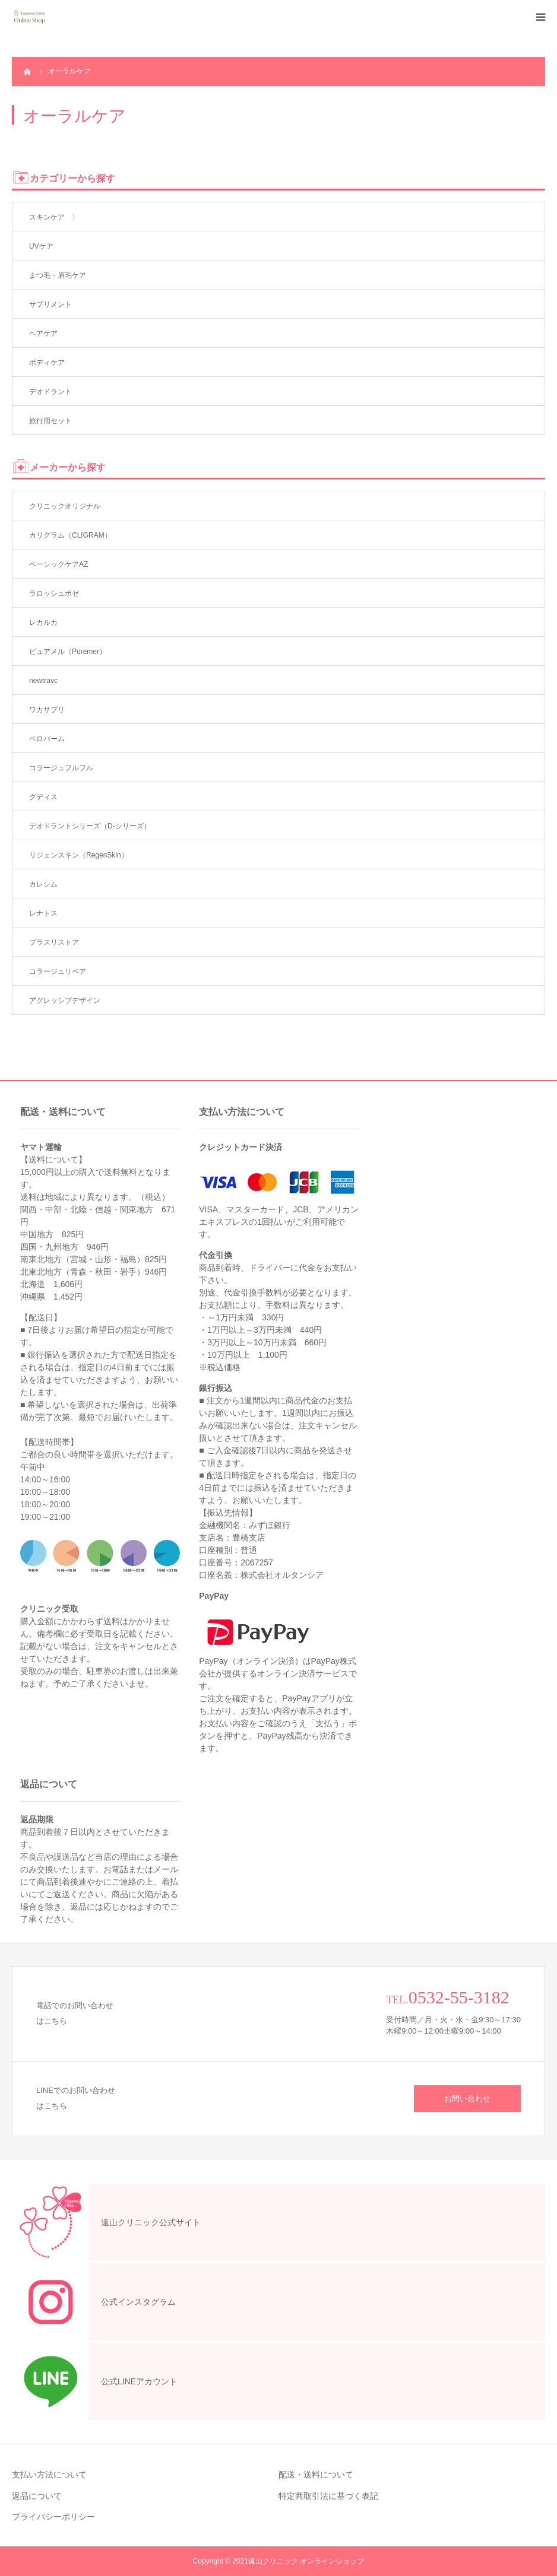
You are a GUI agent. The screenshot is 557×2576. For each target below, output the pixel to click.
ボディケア (47, 362)
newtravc (43, 680)
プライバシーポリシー (53, 2516)
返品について (37, 2496)
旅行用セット (50, 421)
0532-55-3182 (459, 1997)
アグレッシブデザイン (64, 1000)
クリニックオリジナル (64, 506)
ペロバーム (47, 739)
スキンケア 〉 (54, 217)
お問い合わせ (467, 2098)
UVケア (41, 246)
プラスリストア (54, 942)
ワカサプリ (47, 710)
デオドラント (50, 391)
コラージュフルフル (61, 768)
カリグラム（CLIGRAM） (70, 535)
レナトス (43, 913)
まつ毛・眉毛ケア (57, 275)
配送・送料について (315, 2474)
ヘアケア (43, 333)
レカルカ (43, 622)
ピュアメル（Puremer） (67, 651)
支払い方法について (49, 2474)
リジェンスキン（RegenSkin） (78, 855)
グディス (43, 797)
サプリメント (50, 304)
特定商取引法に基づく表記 (328, 2496)
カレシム (43, 884)
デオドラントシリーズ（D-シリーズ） (90, 826)
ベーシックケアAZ (58, 564)
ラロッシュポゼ (54, 593)
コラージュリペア (57, 971)
